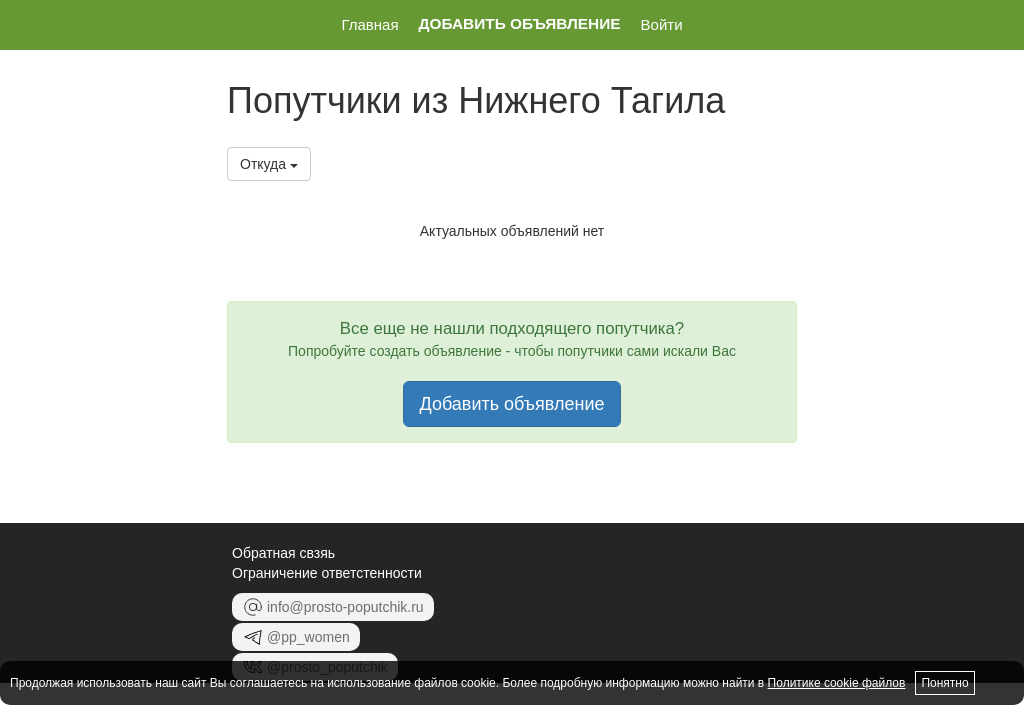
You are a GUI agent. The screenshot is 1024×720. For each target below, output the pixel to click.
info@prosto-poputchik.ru (333, 607)
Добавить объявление (520, 24)
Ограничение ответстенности (327, 573)
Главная (369, 24)
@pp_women (296, 637)
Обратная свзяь (283, 553)
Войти (662, 24)
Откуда (269, 164)
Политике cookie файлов (837, 683)
